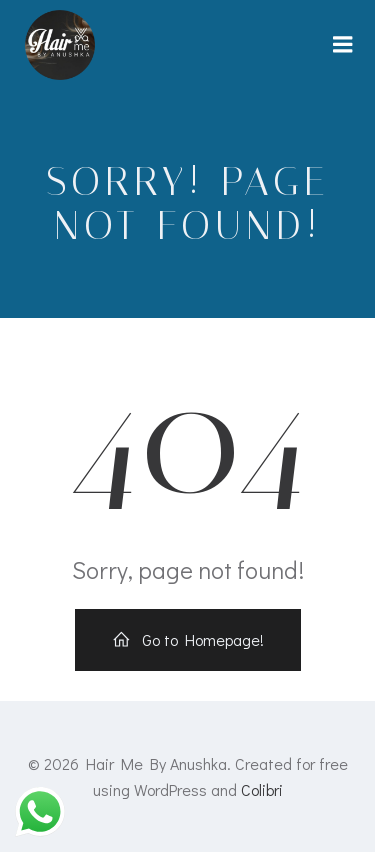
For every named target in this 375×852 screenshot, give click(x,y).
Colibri (262, 789)
